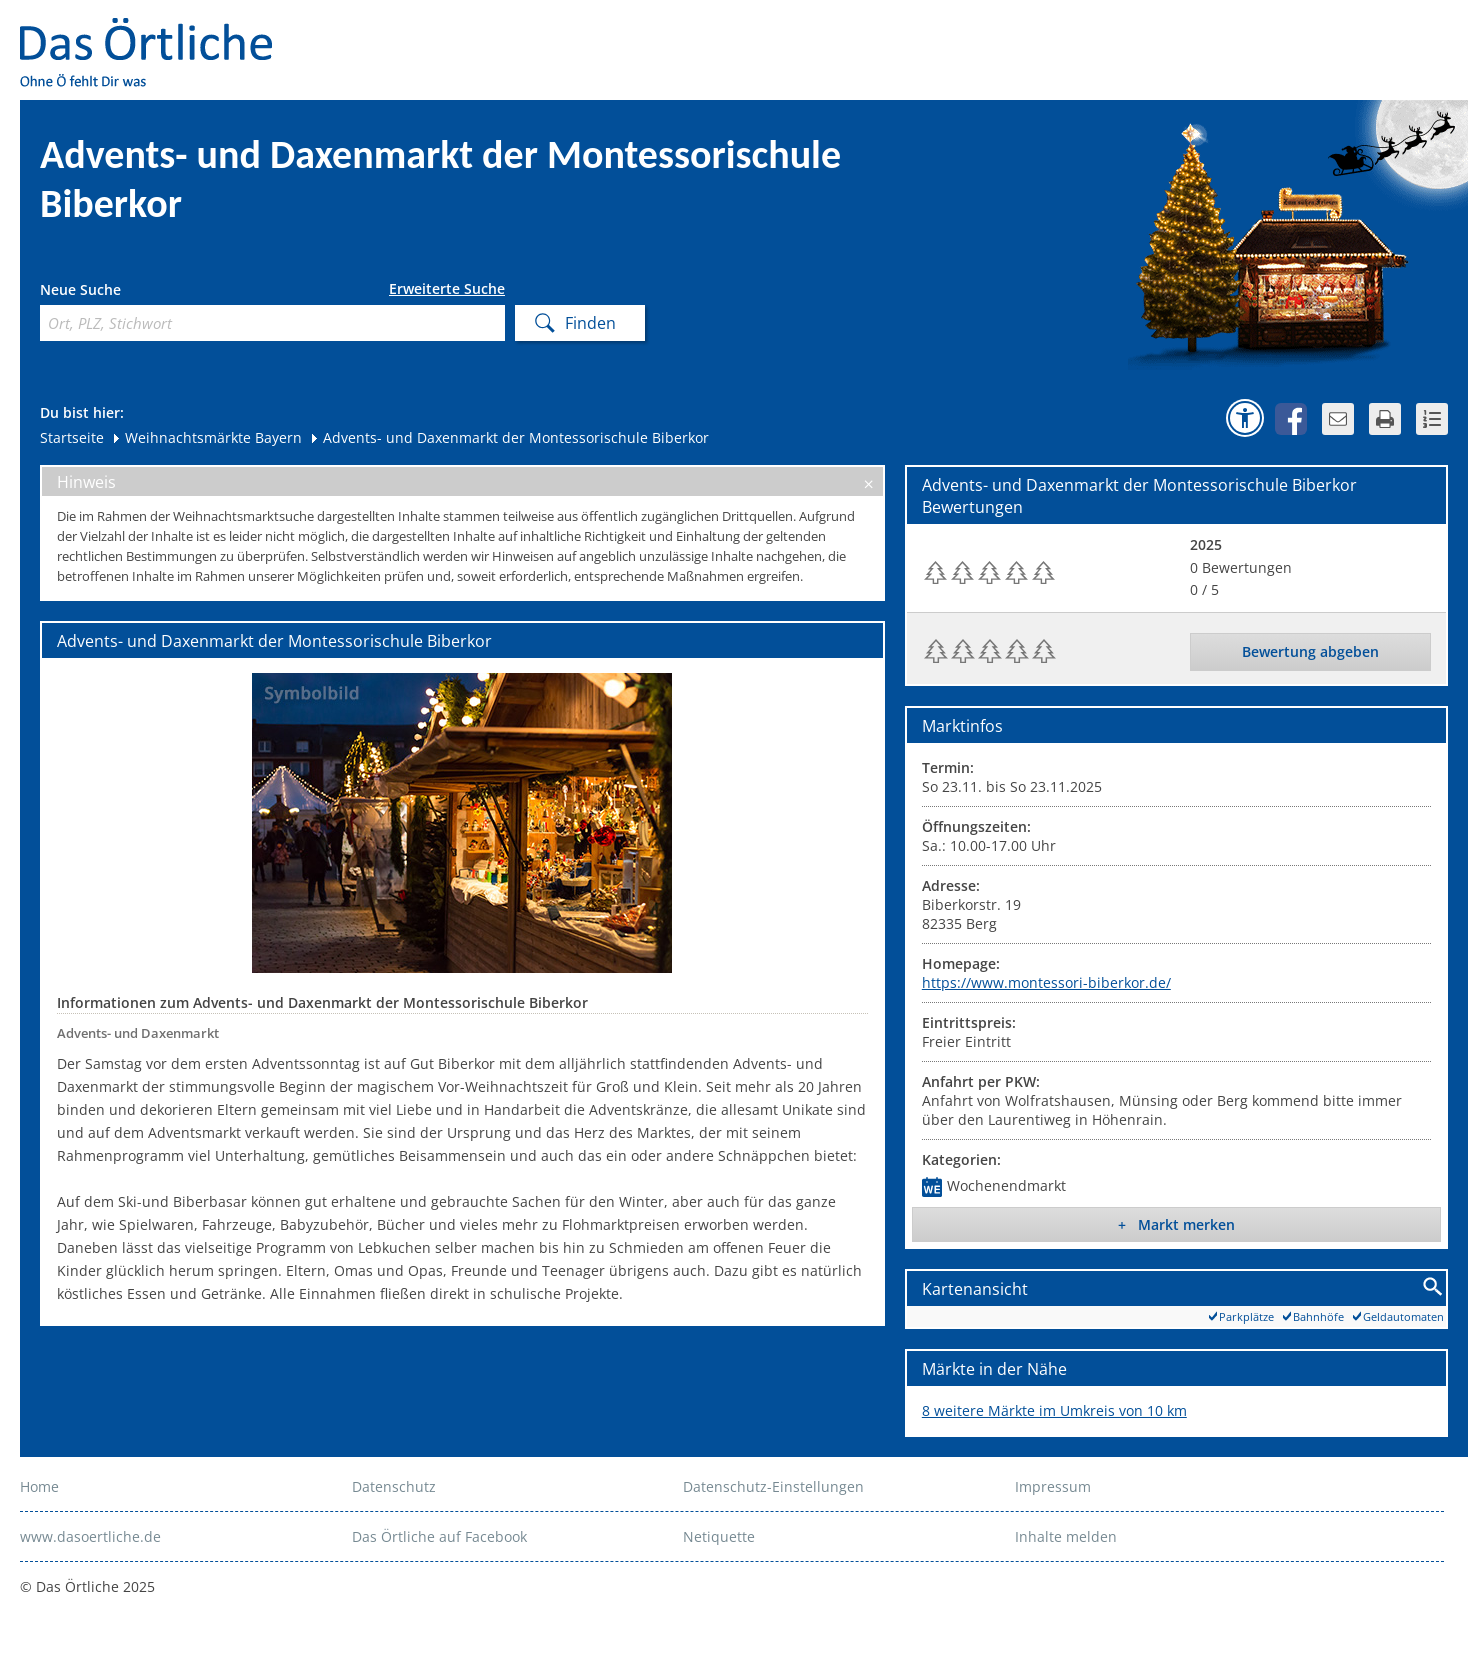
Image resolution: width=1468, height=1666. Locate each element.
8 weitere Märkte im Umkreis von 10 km (1054, 1410)
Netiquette (719, 1536)
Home (39, 1486)
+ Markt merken (1176, 1224)
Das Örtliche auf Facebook (439, 1536)
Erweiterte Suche (447, 289)
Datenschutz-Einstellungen (773, 1486)
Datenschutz (394, 1486)
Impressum (1053, 1486)
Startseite (72, 437)
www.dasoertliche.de (90, 1536)
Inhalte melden (1066, 1536)
